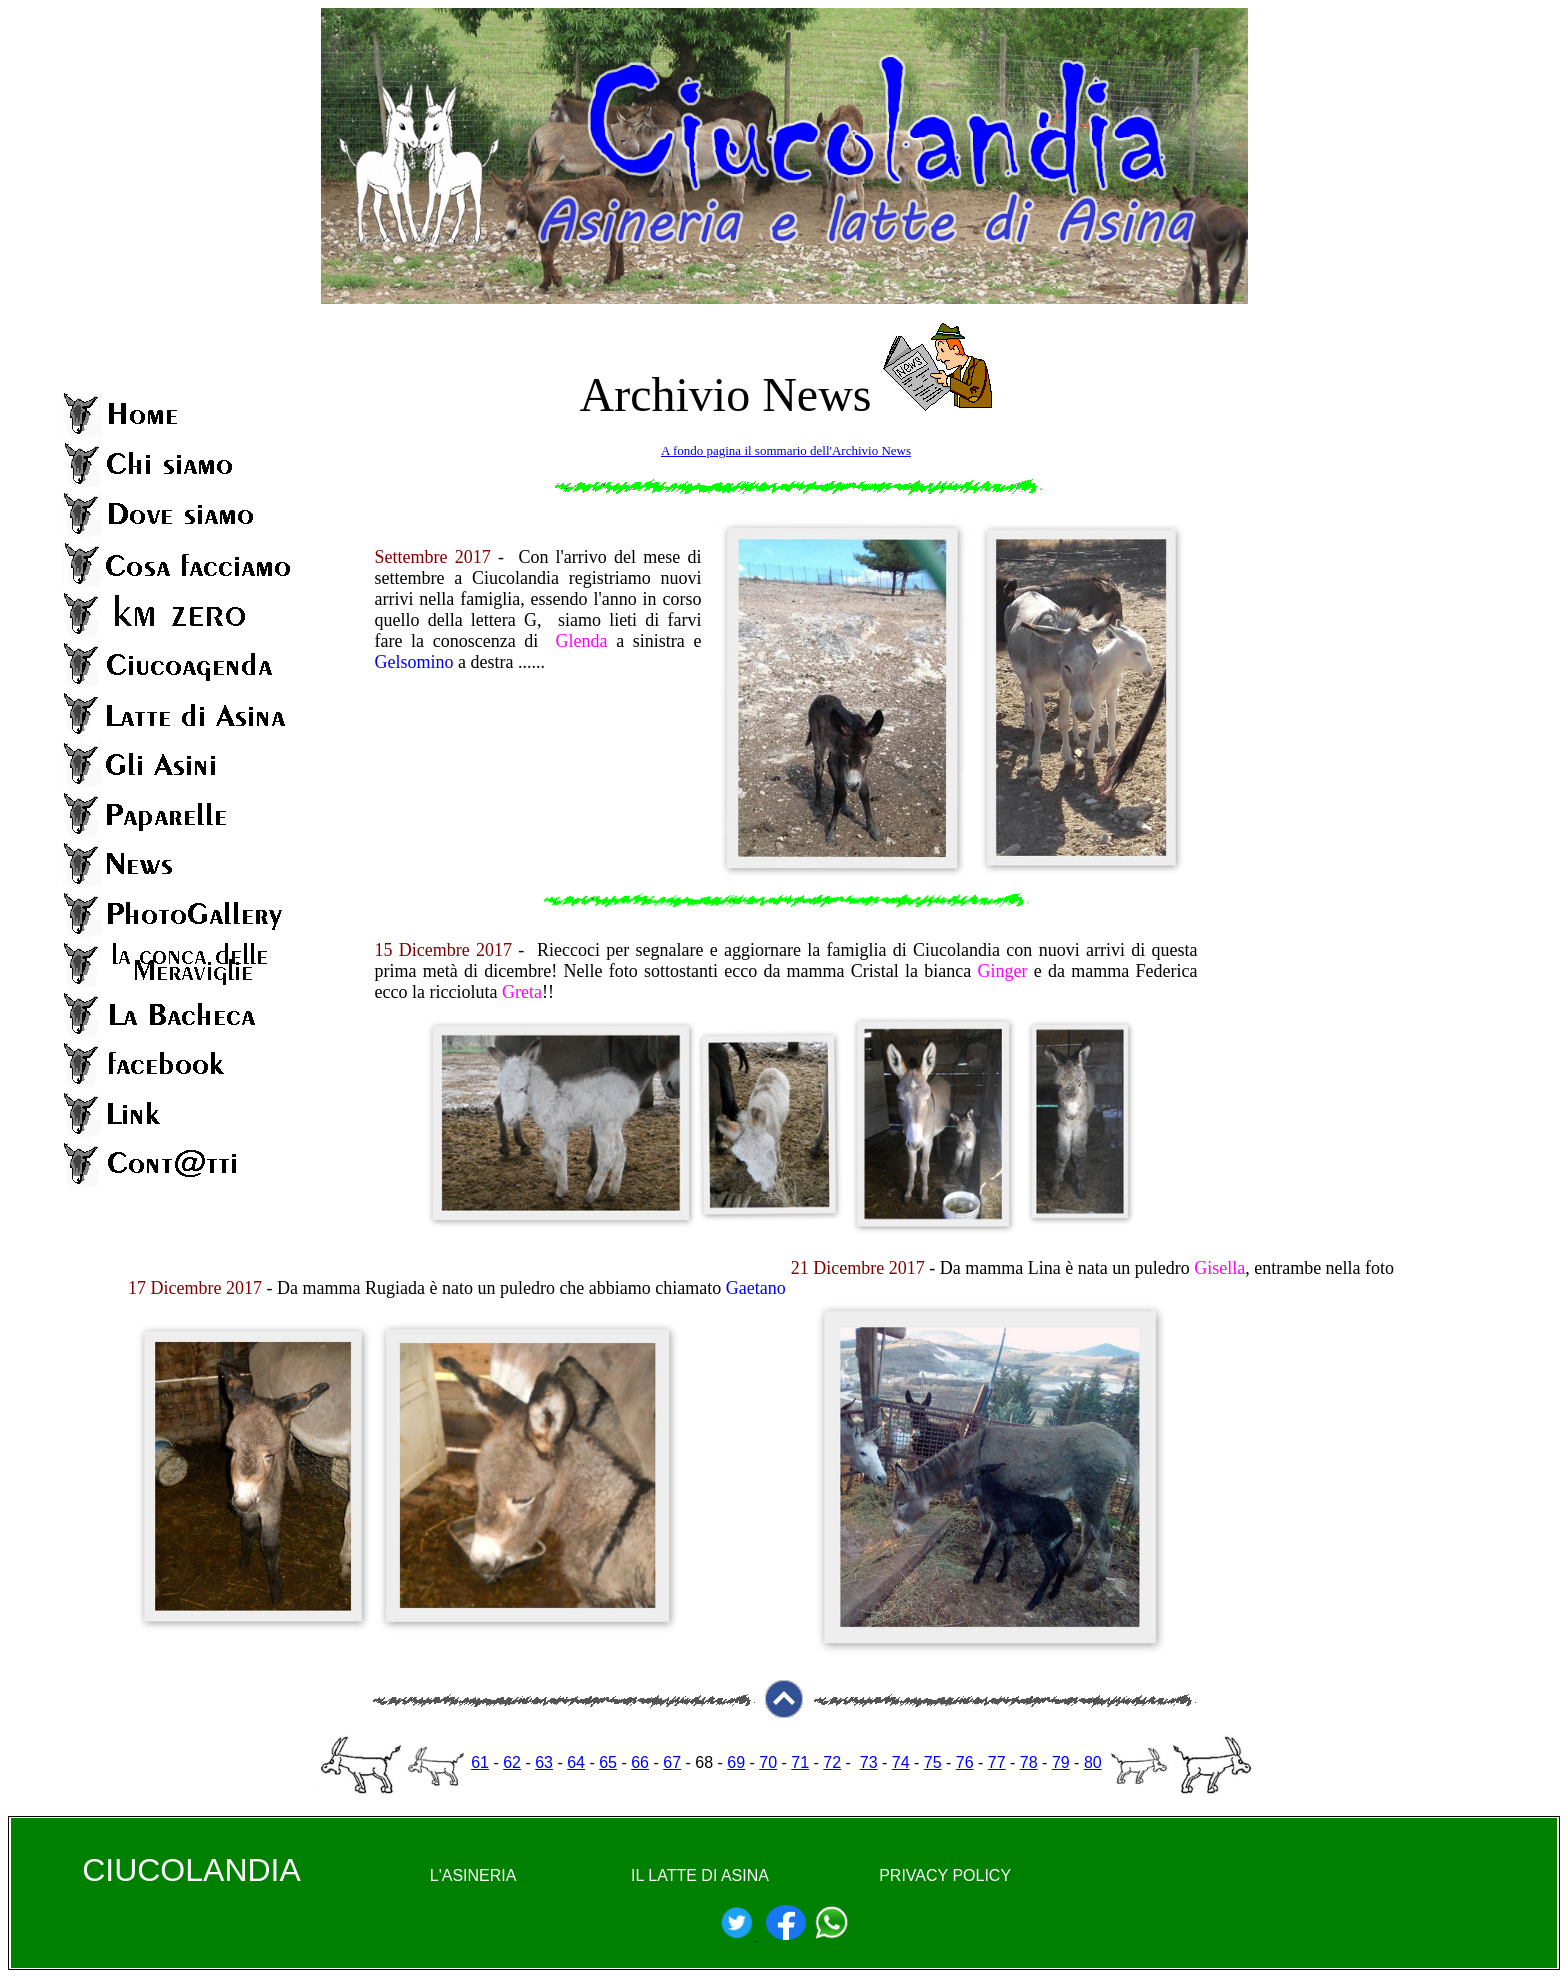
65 (608, 1762)
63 (544, 1762)
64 (576, 1762)
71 (800, 1762)
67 (672, 1762)
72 (832, 1762)
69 (736, 1762)
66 (640, 1762)
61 (480, 1762)
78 (1029, 1762)
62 (512, 1762)
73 (869, 1762)
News (816, 394)
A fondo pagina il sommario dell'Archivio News (786, 450)
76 (965, 1762)
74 (901, 1762)
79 (1061, 1762)
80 (1093, 1762)
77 (997, 1762)
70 (768, 1762)
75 (933, 1762)
